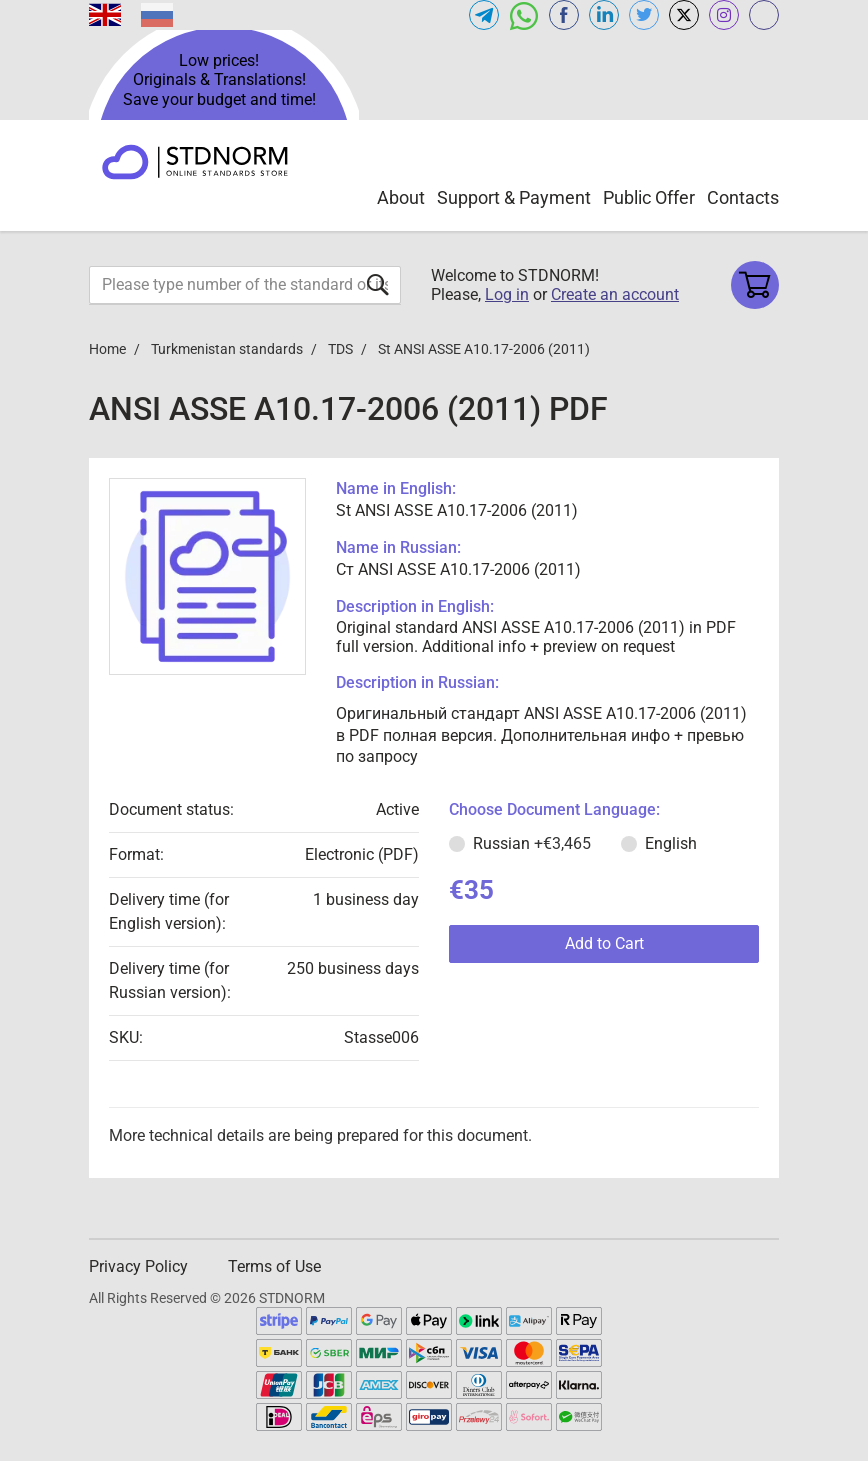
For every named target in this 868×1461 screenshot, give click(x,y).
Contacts (743, 197)
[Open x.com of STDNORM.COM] (684, 15)
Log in (507, 294)
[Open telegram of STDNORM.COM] (484, 15)
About (401, 197)
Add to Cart (604, 943)
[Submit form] (378, 284)
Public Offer (649, 197)
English (671, 843)
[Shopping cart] (755, 285)
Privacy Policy (138, 1266)
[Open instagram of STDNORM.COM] (724, 15)
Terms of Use (274, 1266)
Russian (532, 843)
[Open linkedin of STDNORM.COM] (604, 15)
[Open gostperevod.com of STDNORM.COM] (764, 15)
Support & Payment (514, 197)
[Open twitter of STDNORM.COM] (644, 15)
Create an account (615, 294)
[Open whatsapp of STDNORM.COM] (524, 15)
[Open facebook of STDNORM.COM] (564, 15)
